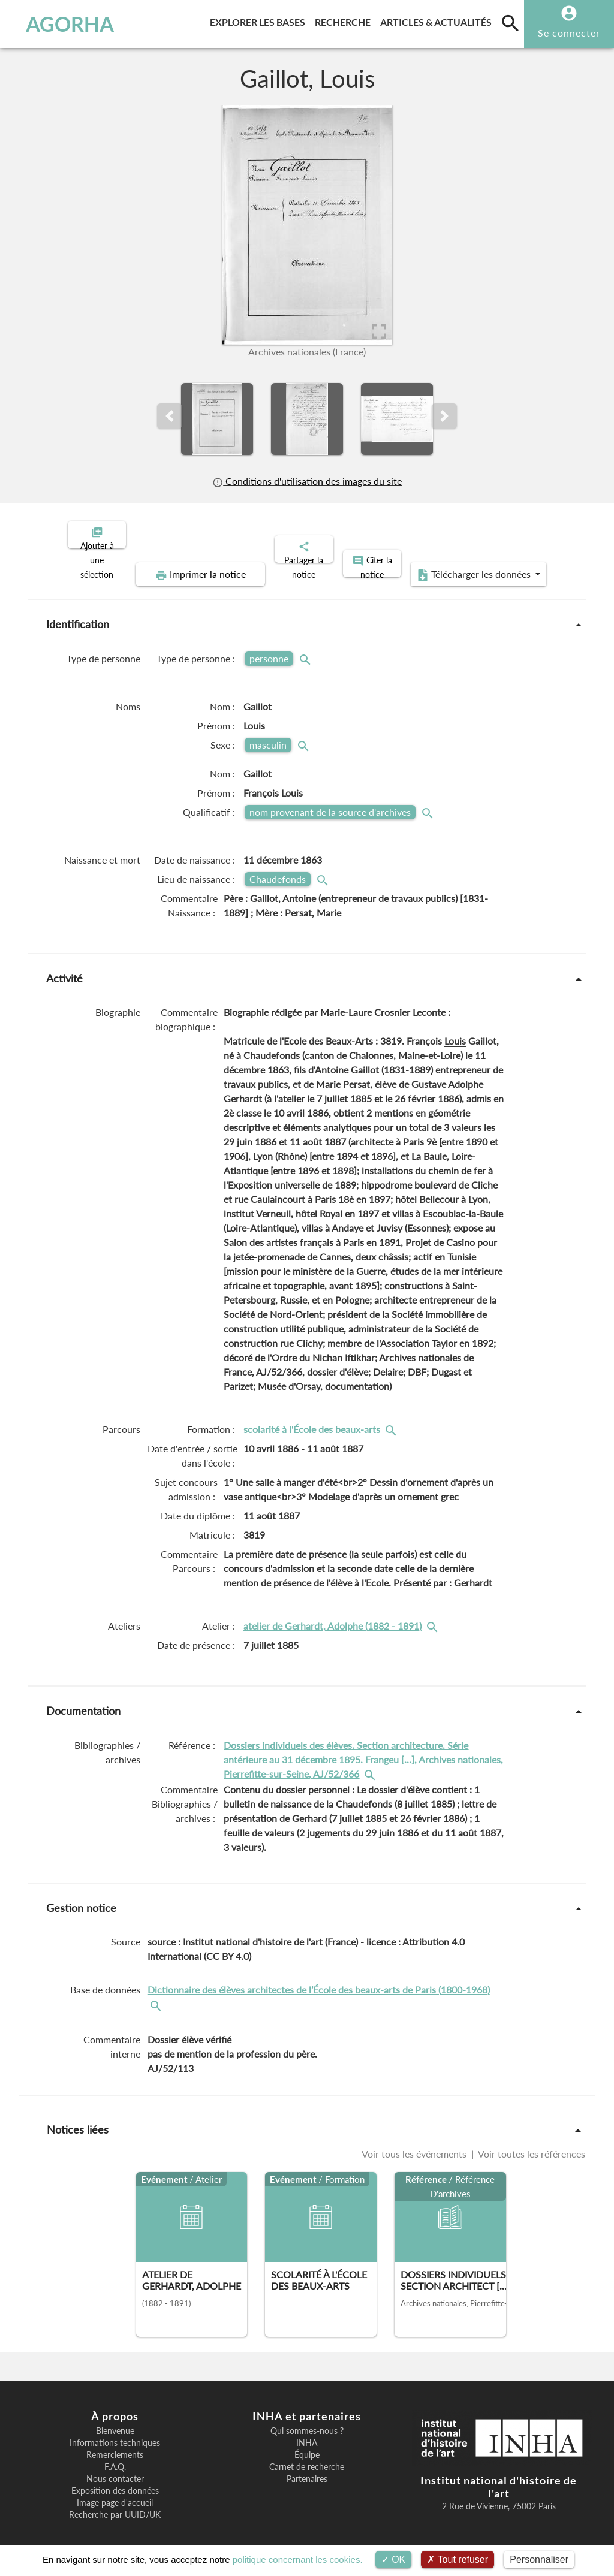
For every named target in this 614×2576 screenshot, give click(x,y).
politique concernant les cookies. (298, 2559)
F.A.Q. (115, 2457)
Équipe (307, 2445)
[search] (510, 22)
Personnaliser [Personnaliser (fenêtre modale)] (539, 2559)
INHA (306, 2433)
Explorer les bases (260, 20)
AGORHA (63, 24)
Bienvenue (115, 2421)
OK (393, 2559)
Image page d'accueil (115, 2493)
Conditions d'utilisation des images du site (307, 481)
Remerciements (114, 2445)
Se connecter (569, 32)
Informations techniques (115, 2433)
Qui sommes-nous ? (307, 2421)
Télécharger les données (442, 564)
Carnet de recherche (306, 2457)
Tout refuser (457, 2559)
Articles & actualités (438, 20)
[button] (169, 416)
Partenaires (307, 2469)
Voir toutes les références (530, 2143)
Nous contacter (115, 2469)
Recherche (345, 20)
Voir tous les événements (415, 2143)
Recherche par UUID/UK (115, 2505)
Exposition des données (115, 2481)
